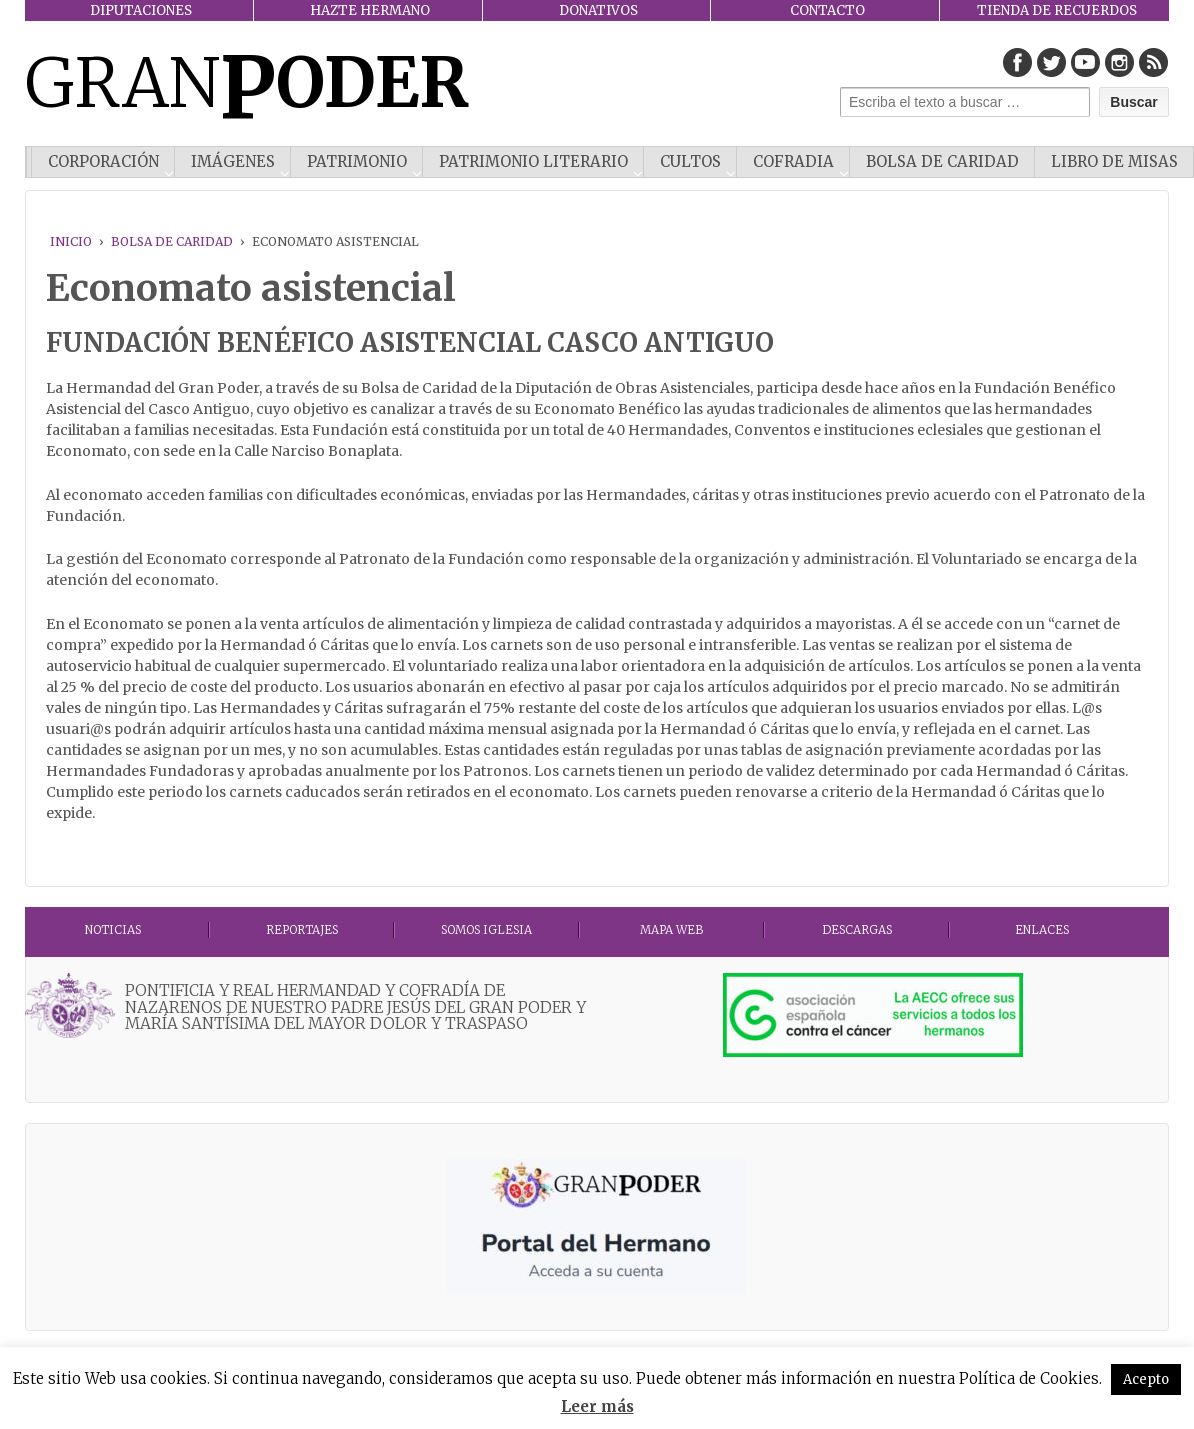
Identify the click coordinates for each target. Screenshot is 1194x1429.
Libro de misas (1114, 161)
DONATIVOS (598, 10)
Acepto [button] (1146, 1379)
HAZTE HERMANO (370, 10)
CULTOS (690, 161)
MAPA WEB (671, 930)
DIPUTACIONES (141, 10)
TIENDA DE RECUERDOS (1057, 10)
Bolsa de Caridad (942, 161)
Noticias (113, 930)
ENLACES (1042, 930)
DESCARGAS (857, 930)
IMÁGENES (233, 161)
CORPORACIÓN (103, 161)
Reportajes (302, 930)
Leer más (597, 1406)
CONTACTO (827, 10)
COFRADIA (793, 161)
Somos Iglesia (486, 930)
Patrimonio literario (533, 161)
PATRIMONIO (357, 161)
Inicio (71, 241)
